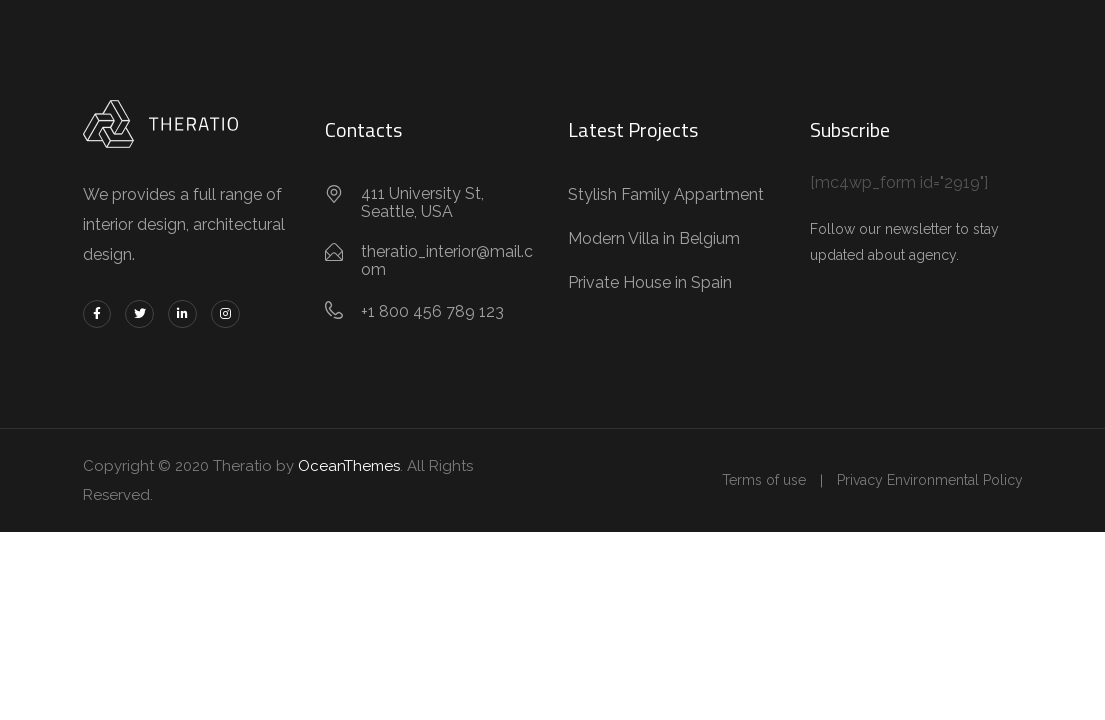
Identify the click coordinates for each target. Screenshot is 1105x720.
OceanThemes (349, 466)
